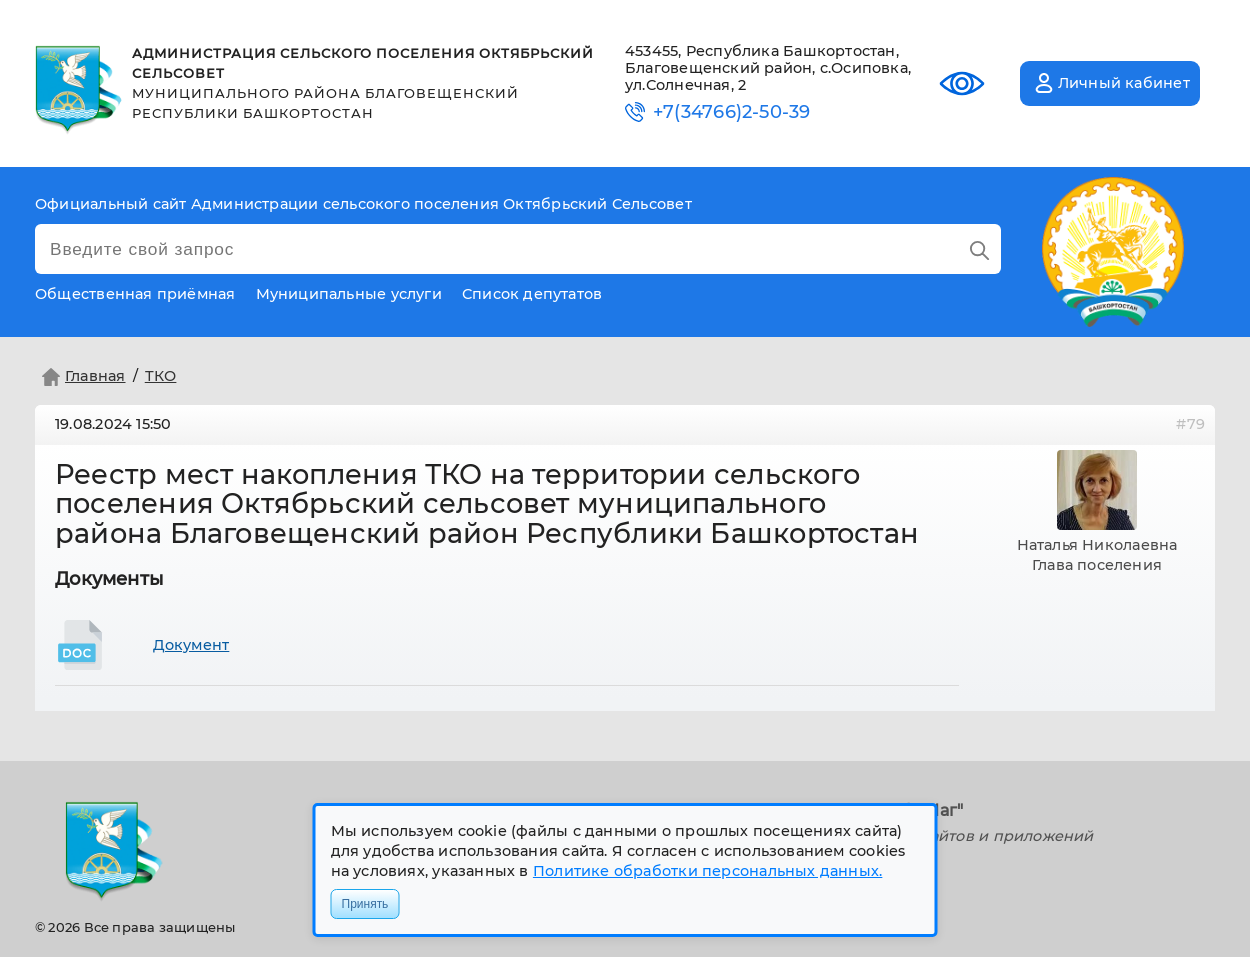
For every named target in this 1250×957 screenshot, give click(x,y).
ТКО (161, 376)
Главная (81, 377)
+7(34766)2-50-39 (731, 112)
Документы (109, 579)
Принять (365, 904)
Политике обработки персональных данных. (707, 871)
